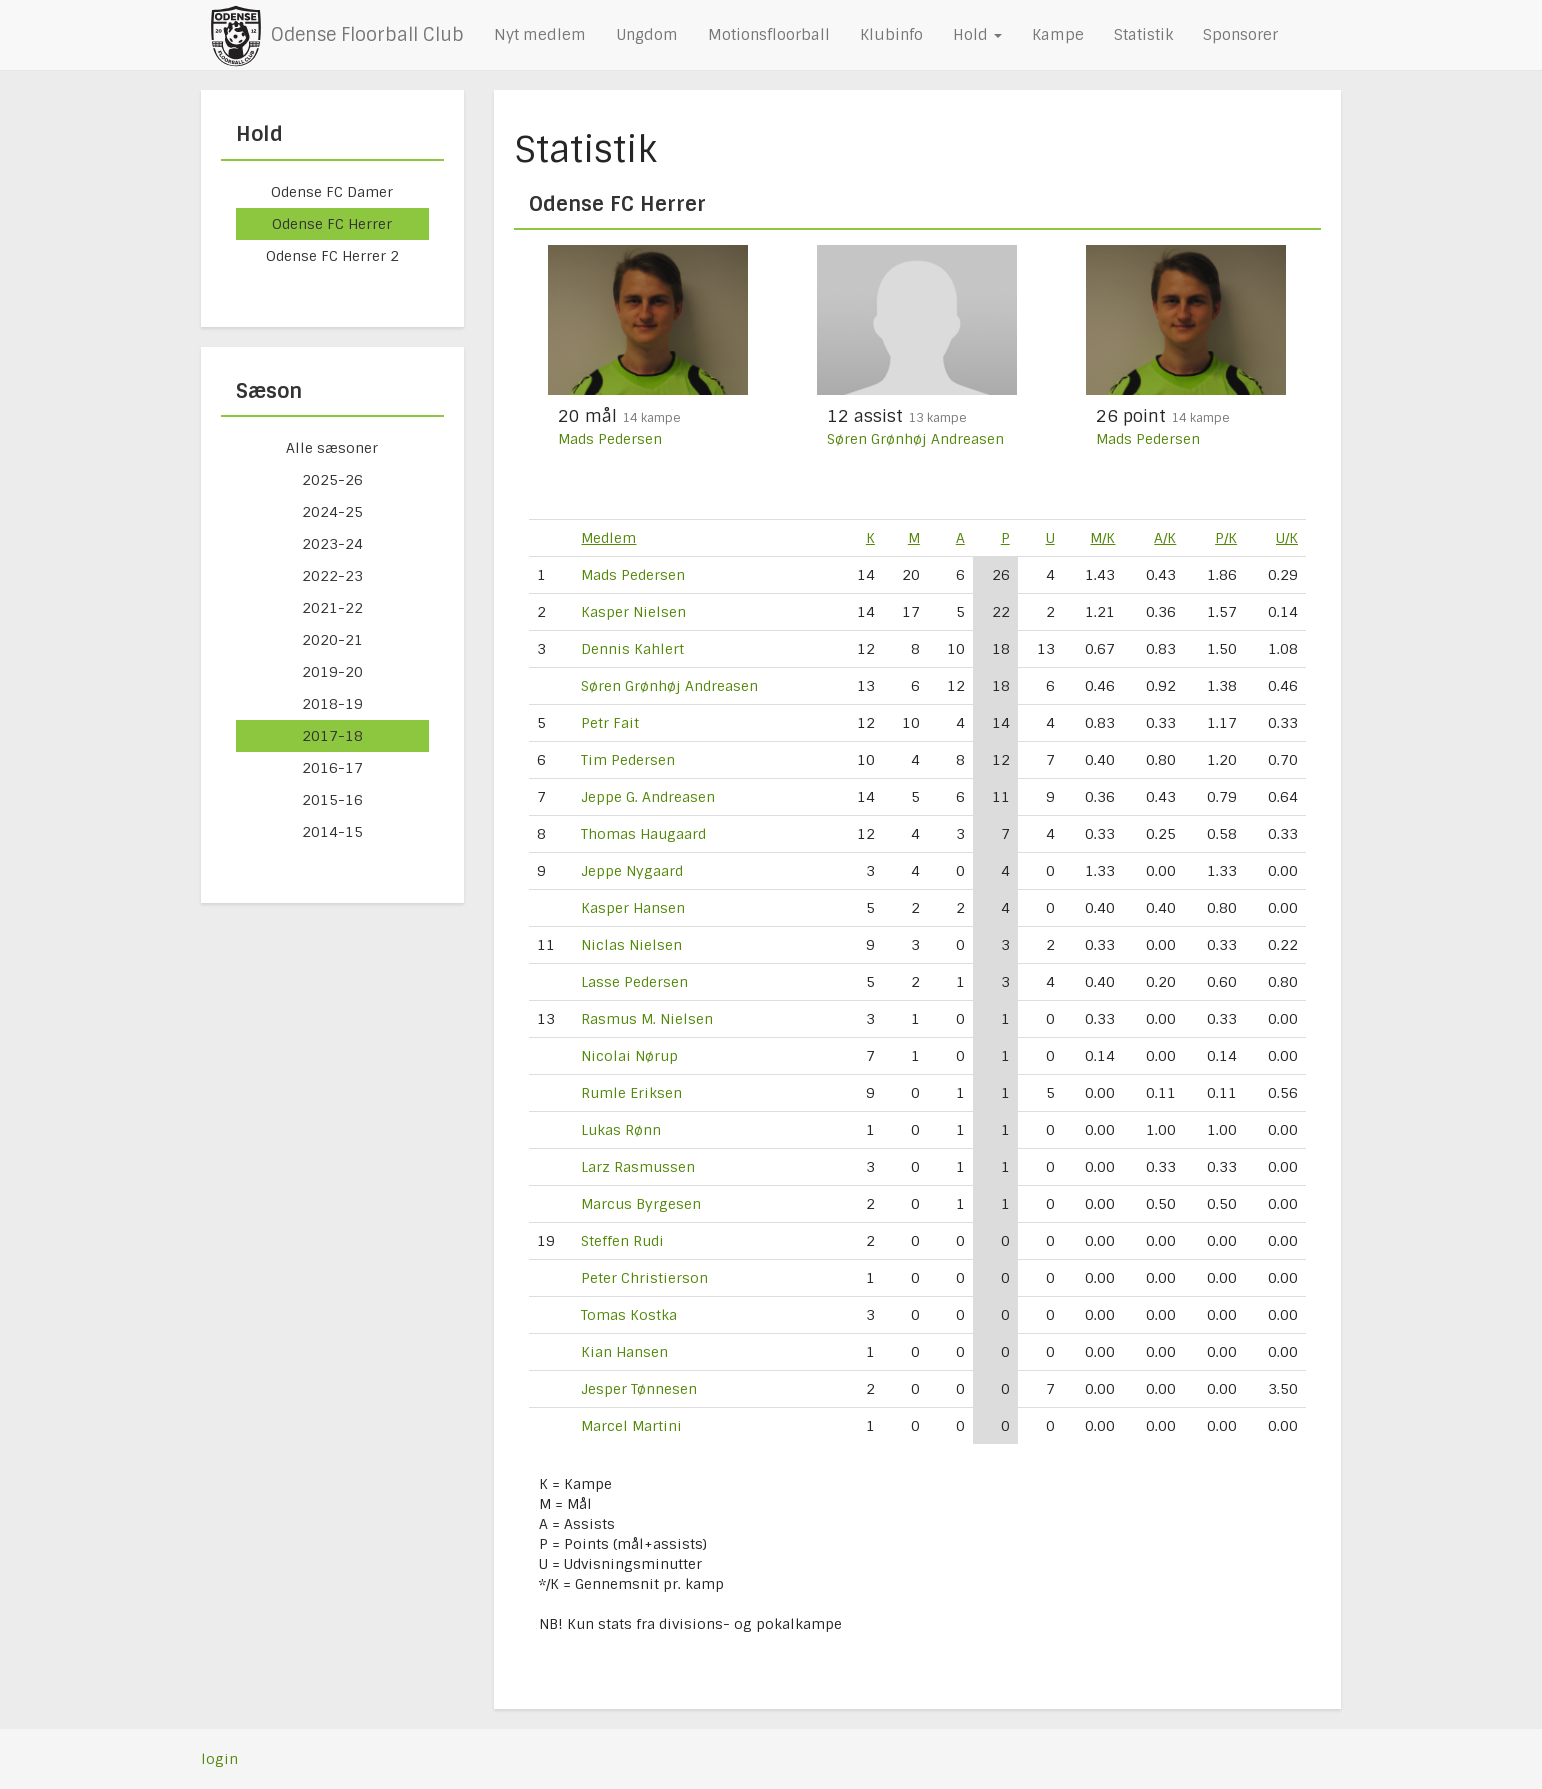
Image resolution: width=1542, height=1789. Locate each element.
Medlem (608, 538)
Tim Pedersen (628, 760)
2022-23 (332, 576)
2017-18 (332, 736)
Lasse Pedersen (634, 982)
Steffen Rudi (622, 1241)
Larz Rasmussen (638, 1167)
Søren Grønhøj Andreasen (915, 439)
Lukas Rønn (621, 1130)
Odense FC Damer (332, 192)
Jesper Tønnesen (639, 1389)
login (219, 1759)
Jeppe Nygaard (632, 871)
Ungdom (647, 35)
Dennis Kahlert (632, 649)
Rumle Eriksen (631, 1093)
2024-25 (332, 512)
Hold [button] (977, 35)
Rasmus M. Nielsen (647, 1019)
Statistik (1143, 35)
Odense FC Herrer (332, 224)
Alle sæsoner (332, 448)
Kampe (1058, 35)
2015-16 (332, 800)
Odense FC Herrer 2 (332, 256)
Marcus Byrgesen (641, 1204)
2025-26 (332, 480)
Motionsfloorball (769, 35)
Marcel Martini (631, 1426)
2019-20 (332, 672)
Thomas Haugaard (643, 834)
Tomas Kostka (629, 1315)
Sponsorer (1240, 35)
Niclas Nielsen (631, 945)
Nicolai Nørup (629, 1056)
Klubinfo (891, 35)
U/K (1287, 538)
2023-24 (332, 544)
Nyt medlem (540, 35)
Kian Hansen (624, 1352)
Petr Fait (610, 723)
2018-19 (332, 704)
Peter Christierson (644, 1278)
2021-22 (332, 608)
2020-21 (332, 640)
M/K (1102, 538)
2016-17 (332, 768)
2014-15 (332, 832)
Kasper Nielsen (633, 612)
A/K (1165, 538)
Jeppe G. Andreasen (648, 797)
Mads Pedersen (610, 439)
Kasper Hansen (633, 908)
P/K (1226, 538)
